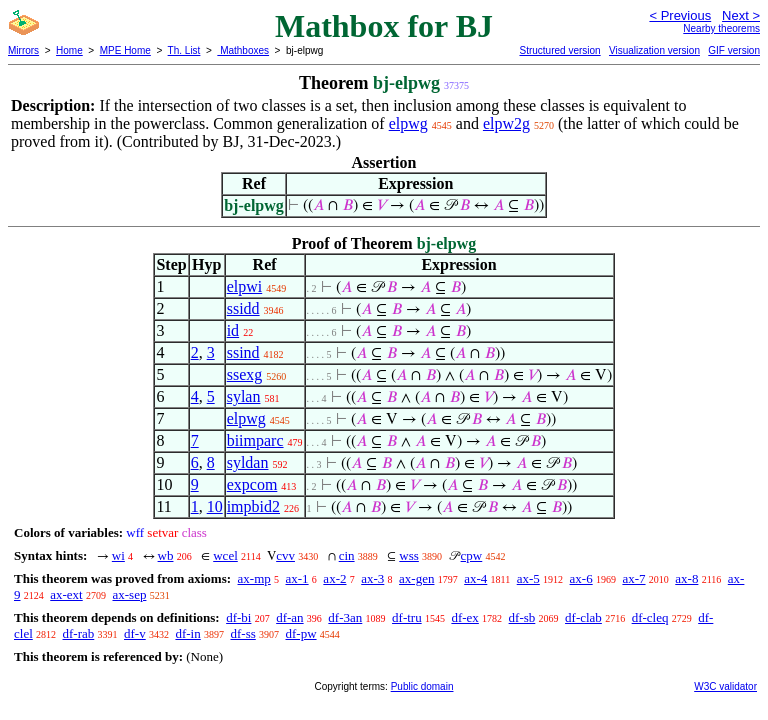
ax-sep (129, 594)
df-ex (464, 617)
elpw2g (506, 123)
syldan (248, 462)
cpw (472, 555)
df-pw (301, 633)
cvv (285, 555)
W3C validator (725, 686)
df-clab (583, 617)
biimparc (255, 440)
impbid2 (253, 506)
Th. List (184, 50)
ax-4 (475, 578)
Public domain (422, 686)
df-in (187, 633)
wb (166, 555)
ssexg (245, 374)
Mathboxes (243, 50)
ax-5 (528, 578)
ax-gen (416, 578)
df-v (135, 633)
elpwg (408, 123)
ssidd (243, 308)
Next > (741, 15)
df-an (289, 617)
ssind (243, 352)
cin (347, 555)
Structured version (559, 50)
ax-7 (633, 578)
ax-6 (581, 578)
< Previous (680, 15)
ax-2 (334, 578)
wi (118, 555)
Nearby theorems (721, 28)
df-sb (522, 617)
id (233, 330)
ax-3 (372, 578)
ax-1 (297, 578)
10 (215, 506)
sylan (244, 396)
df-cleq (650, 617)
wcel (225, 555)
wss (409, 555)
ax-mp (254, 578)
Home (69, 50)
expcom (252, 484)
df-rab (79, 633)
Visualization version (654, 50)
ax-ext (66, 594)
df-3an (345, 617)
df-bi (238, 617)
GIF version (734, 50)
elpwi (245, 286)
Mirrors (23, 50)
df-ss (242, 633)
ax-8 (686, 578)
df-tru (407, 617)
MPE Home (125, 50)
